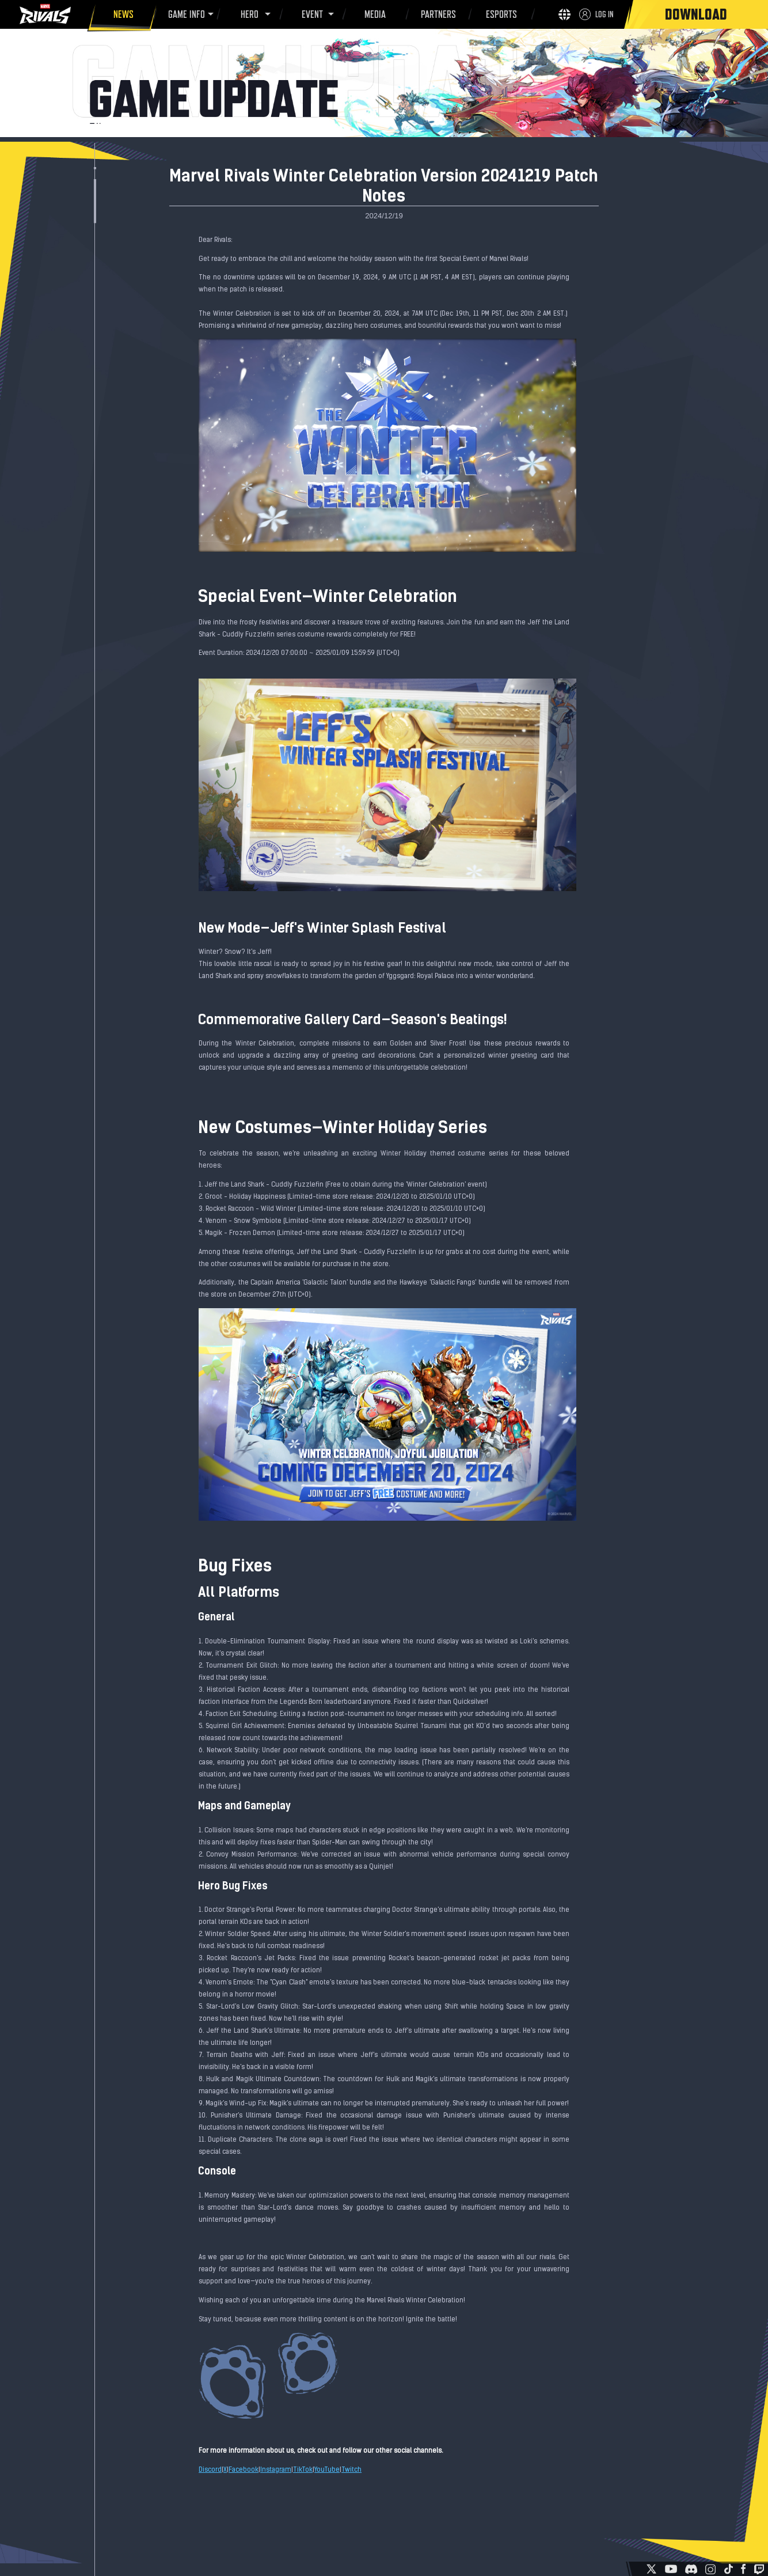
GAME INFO (184, 14)
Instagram (275, 2470)
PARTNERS (436, 16)
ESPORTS (499, 16)
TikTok (303, 2470)
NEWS (121, 16)
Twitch (351, 2470)
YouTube (327, 2470)
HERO (247, 14)
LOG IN (604, 14)
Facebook (243, 2470)
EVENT (310, 14)
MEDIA (373, 16)
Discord (210, 2470)
